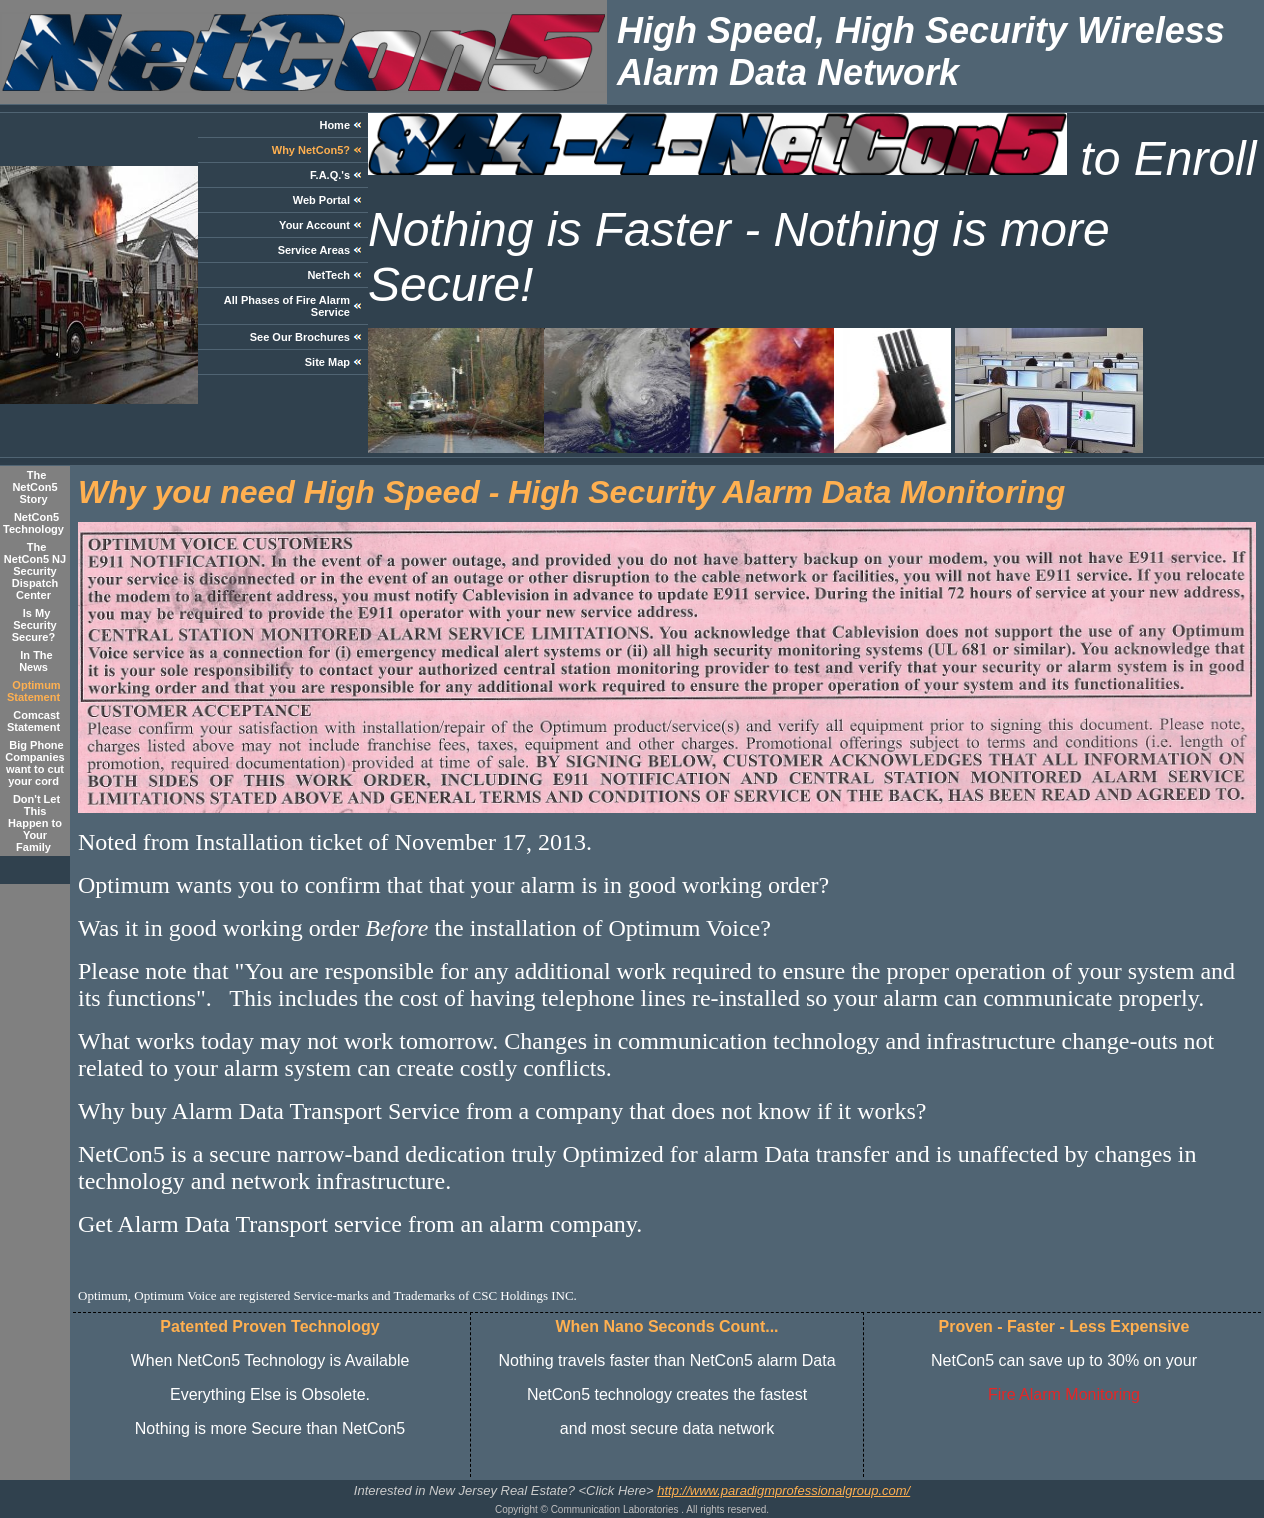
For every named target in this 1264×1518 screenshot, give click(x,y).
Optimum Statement (34, 691)
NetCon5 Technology (33, 523)
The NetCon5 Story (34, 487)
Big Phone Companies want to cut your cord (34, 763)
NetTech (328, 275)
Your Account (314, 225)
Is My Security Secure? (34, 625)
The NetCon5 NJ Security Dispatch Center (35, 571)
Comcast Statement (33, 721)
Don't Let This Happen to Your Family (35, 823)
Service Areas (314, 250)
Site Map (327, 362)
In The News (36, 661)
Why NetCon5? (311, 150)
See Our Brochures (300, 337)
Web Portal (321, 200)
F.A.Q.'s (330, 175)
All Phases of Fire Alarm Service (287, 306)
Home (334, 125)
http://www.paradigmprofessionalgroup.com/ (783, 1490)
